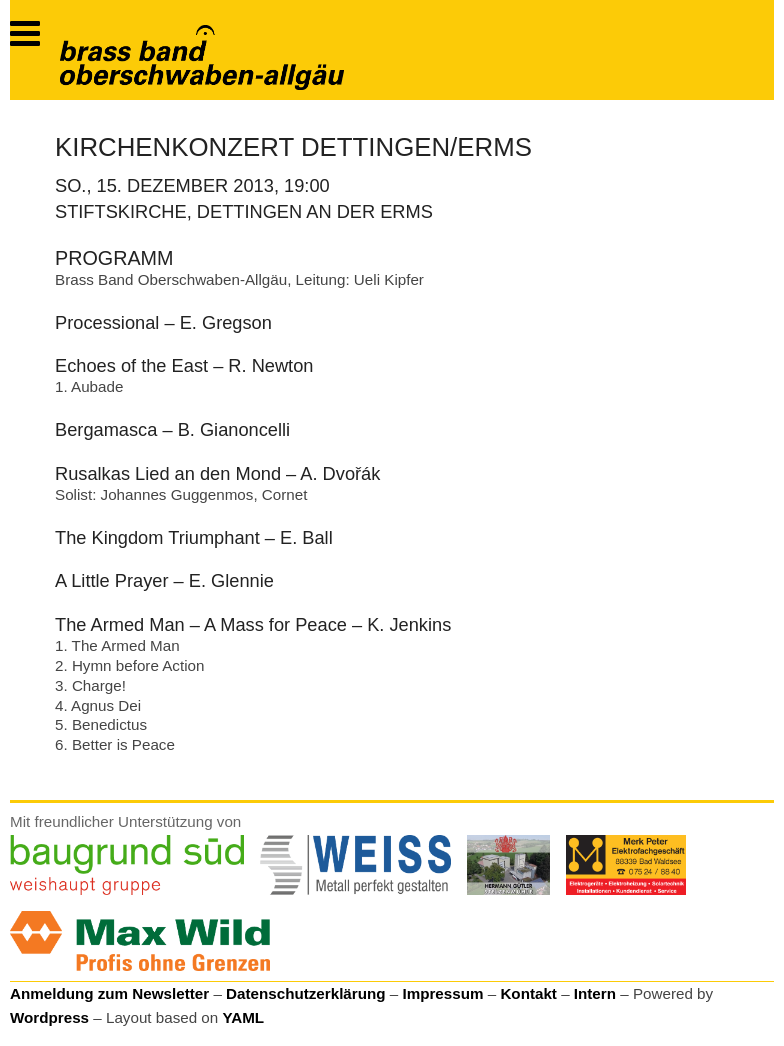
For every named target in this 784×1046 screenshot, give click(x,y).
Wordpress (49, 1017)
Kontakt (528, 993)
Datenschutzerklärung (306, 993)
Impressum (442, 993)
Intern (595, 993)
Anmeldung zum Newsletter (109, 993)
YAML (243, 1017)
